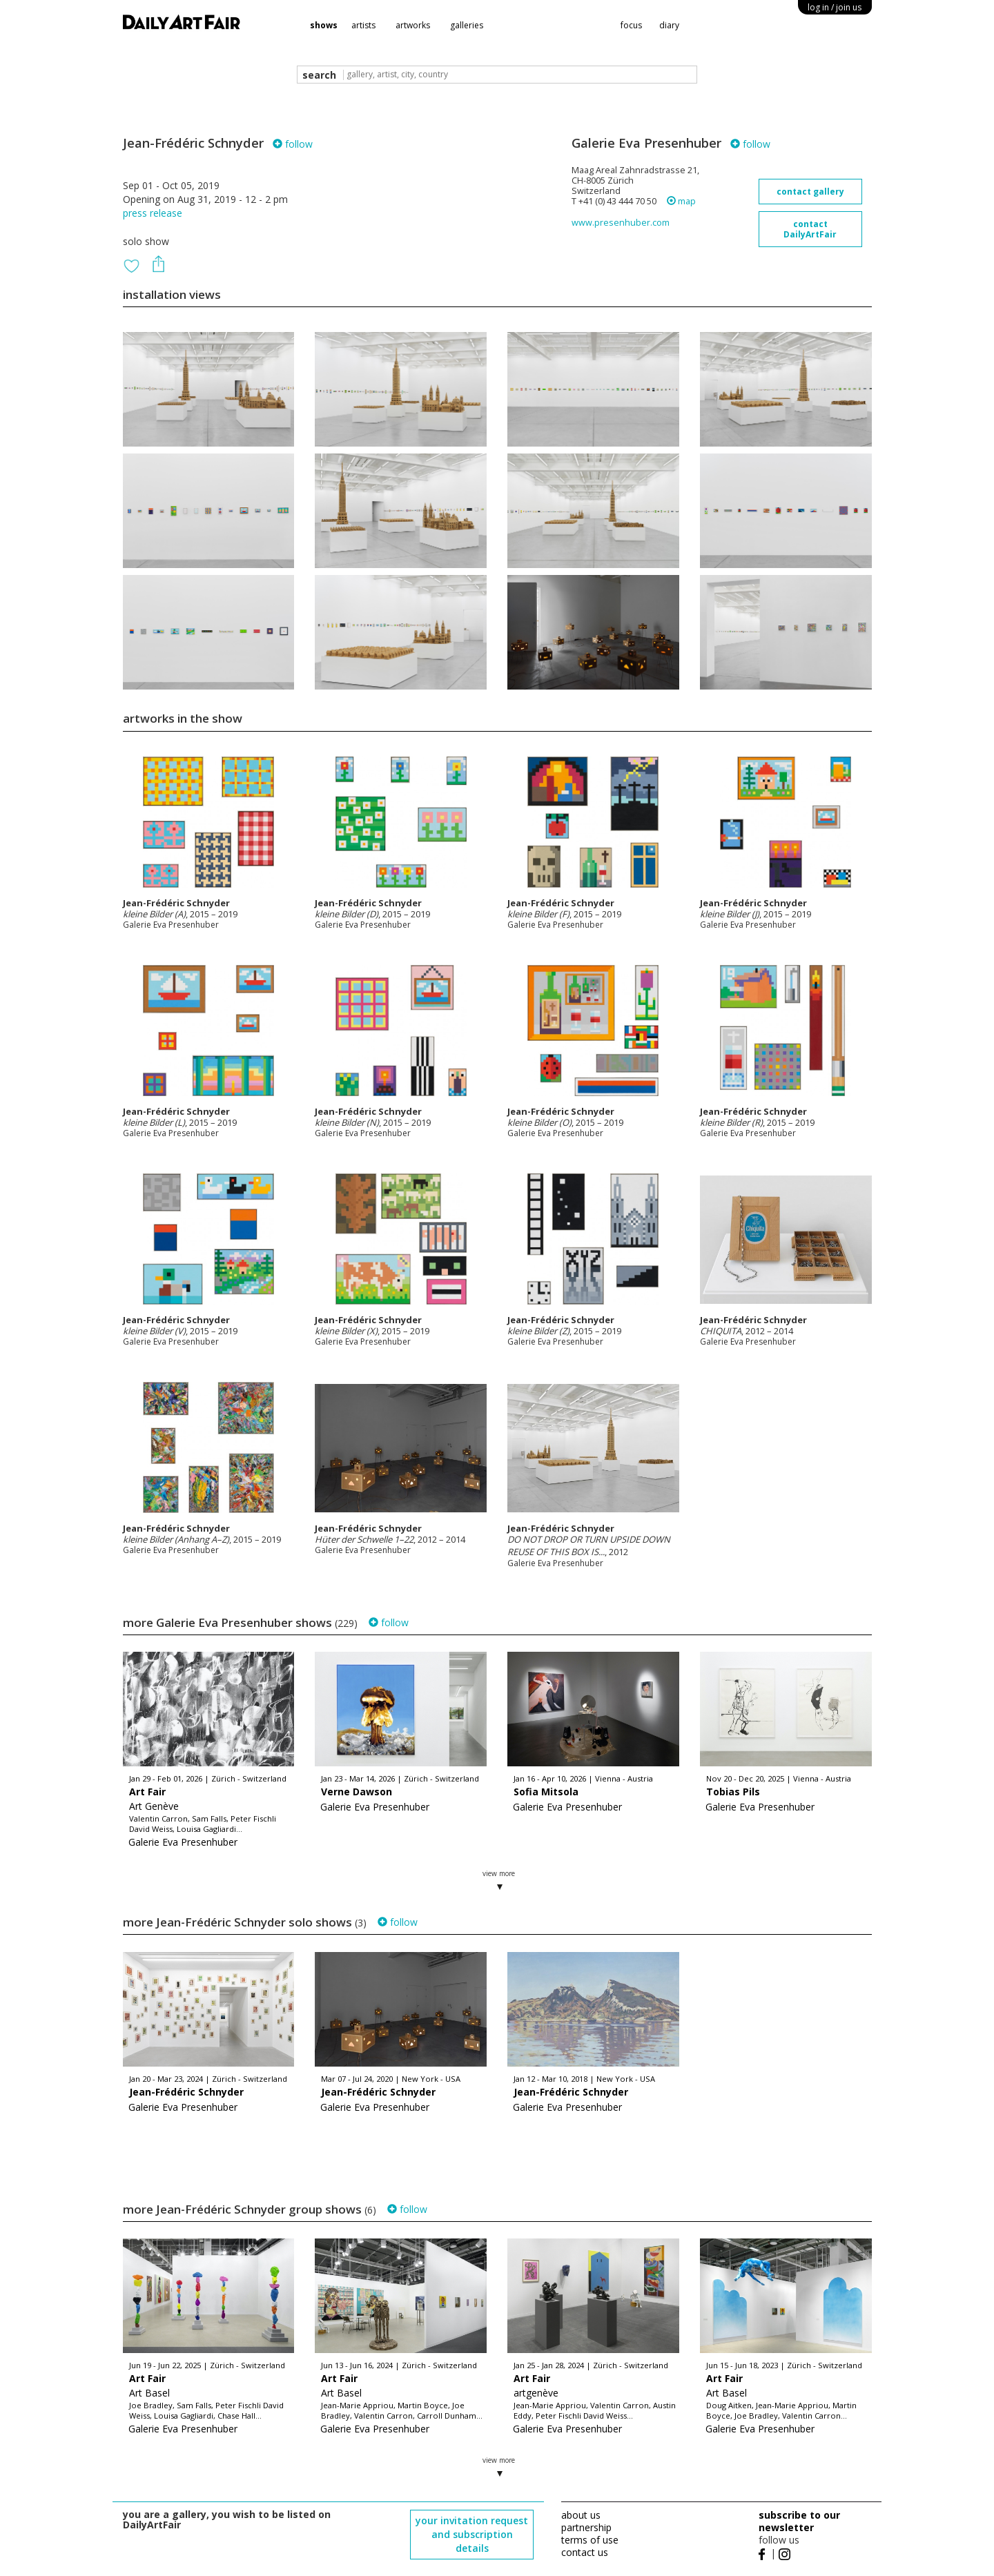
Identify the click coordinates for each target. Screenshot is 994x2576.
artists (363, 25)
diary (669, 25)
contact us (584, 2552)
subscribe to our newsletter (799, 2521)
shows (324, 25)
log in (834, 7)
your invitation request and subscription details (472, 2534)
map (681, 201)
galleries (466, 25)
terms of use (589, 2539)
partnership (586, 2527)
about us (581, 2514)
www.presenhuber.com (621, 222)
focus (631, 25)
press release (152, 212)
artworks (413, 25)
